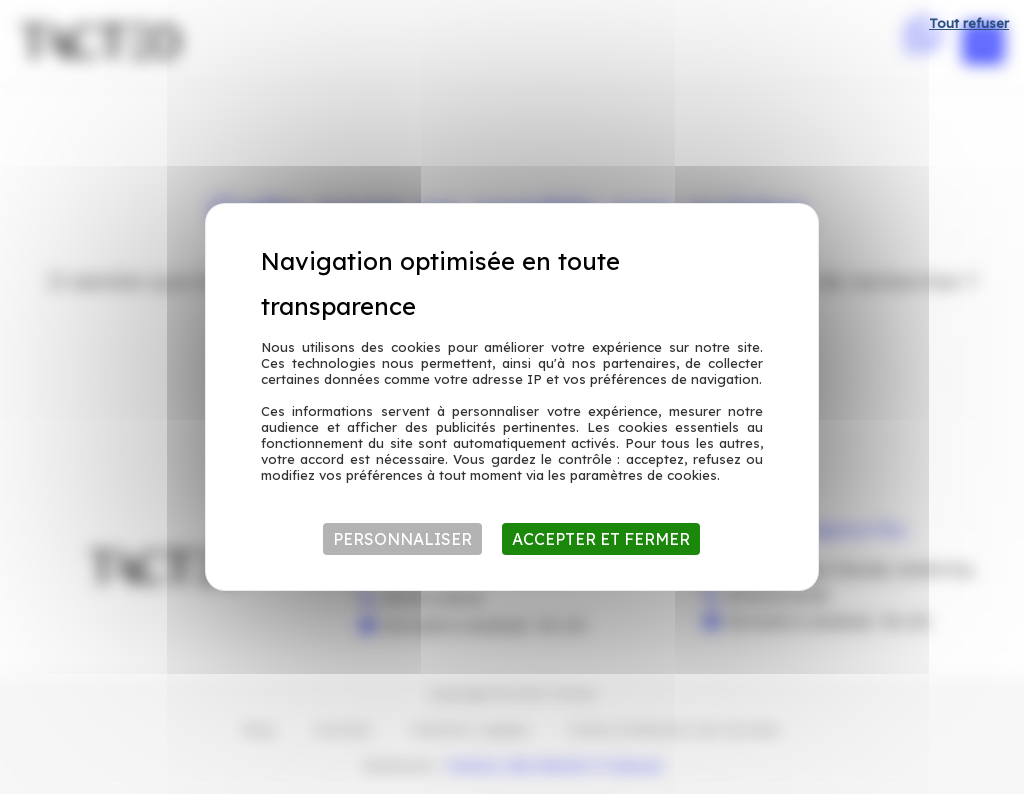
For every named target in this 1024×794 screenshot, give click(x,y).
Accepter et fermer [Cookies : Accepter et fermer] (601, 539)
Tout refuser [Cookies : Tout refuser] (969, 23)
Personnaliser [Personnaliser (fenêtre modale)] (402, 539)
